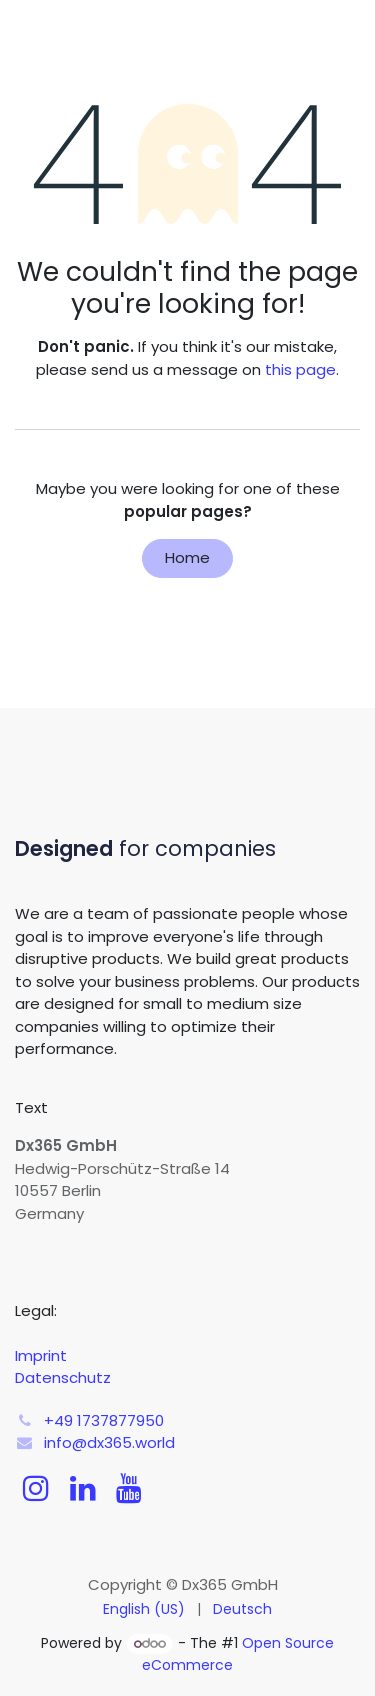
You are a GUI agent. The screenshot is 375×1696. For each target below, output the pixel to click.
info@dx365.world (109, 1442)
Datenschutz (63, 1377)
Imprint (41, 1355)
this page (300, 369)
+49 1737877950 (104, 1420)
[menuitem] (144, 1609)
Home (187, 557)
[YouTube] (129, 1488)
